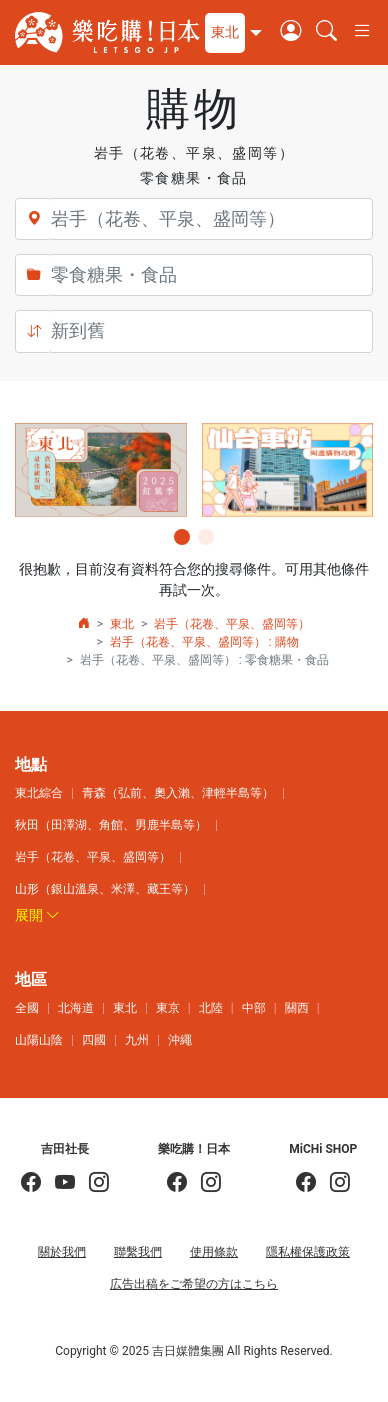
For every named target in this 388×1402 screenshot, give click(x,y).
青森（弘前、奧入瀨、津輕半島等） (178, 793)
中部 (254, 1008)
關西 (297, 1008)
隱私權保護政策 (308, 1252)
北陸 (211, 1008)
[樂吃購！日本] (177, 1183)
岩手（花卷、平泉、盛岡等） (232, 624)
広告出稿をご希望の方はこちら (194, 1284)
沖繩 (180, 1040)
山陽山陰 (39, 1040)
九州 (137, 1040)
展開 (37, 915)
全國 (27, 1008)
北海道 (76, 1008)
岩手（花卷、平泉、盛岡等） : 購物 (204, 642)
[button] (231, 33)
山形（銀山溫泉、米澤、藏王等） (105, 889)
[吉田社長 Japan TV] (58, 1183)
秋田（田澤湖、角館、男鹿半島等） (111, 825)
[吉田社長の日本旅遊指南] (31, 1183)
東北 (122, 624)
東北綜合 (39, 793)
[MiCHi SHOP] (306, 1183)
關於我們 (62, 1252)
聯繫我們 (138, 1252)
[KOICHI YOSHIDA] (92, 1183)
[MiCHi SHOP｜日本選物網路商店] (333, 1183)
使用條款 (214, 1252)
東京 (168, 1008)
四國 (94, 1040)
